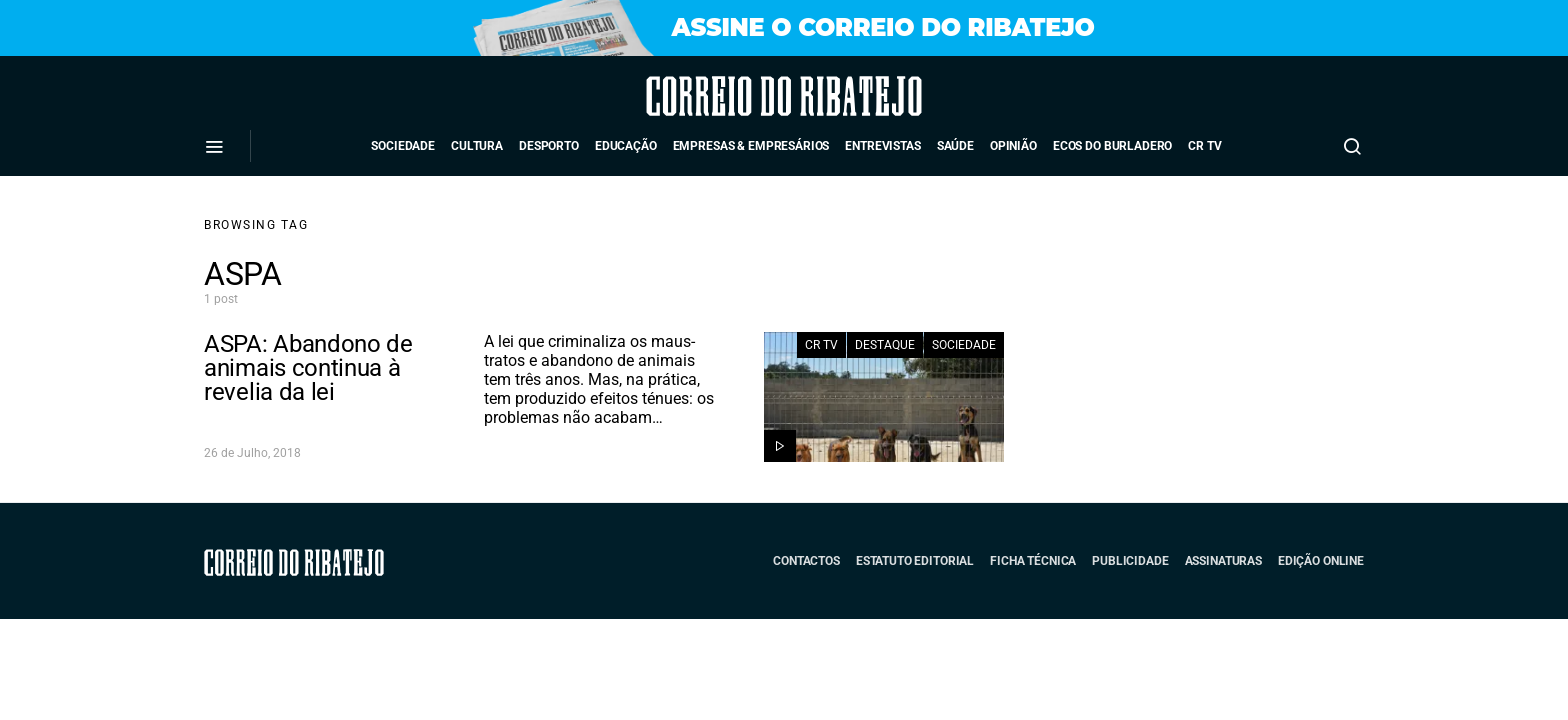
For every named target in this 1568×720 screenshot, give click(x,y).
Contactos (806, 561)
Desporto (549, 146)
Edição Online (1321, 561)
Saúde (955, 146)
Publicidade (1130, 561)
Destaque (885, 345)
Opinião (1013, 146)
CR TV (1204, 146)
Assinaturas (1223, 561)
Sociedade (403, 146)
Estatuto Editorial (915, 561)
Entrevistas (882, 146)
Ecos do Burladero (1112, 146)
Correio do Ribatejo (728, 96)
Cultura (477, 146)
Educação (626, 146)
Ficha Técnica (1033, 561)
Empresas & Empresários (751, 146)
